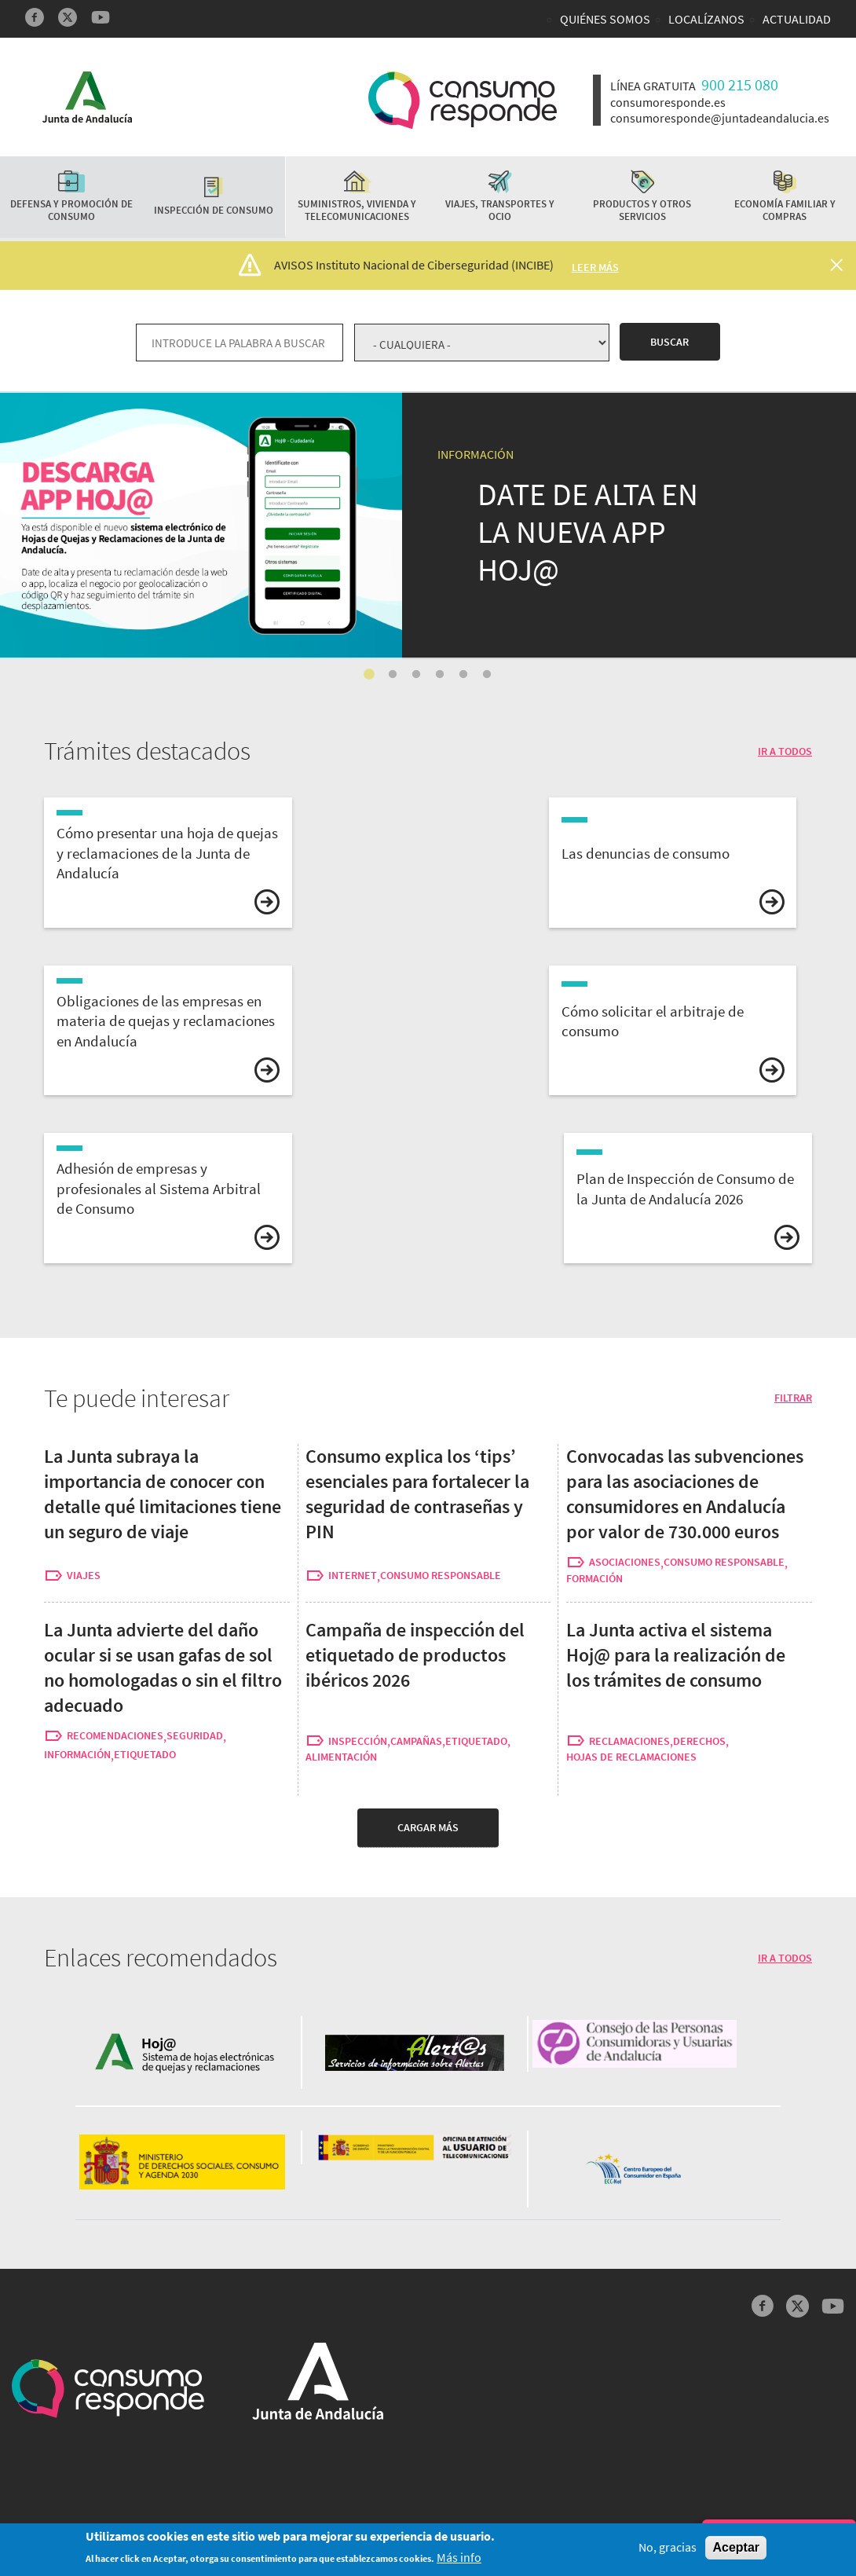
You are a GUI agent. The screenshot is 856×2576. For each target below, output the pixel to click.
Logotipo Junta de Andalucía (87, 97)
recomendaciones (115, 1735)
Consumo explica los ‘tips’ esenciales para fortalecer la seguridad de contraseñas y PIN (417, 1494)
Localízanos (706, 19)
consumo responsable (440, 1575)
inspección (357, 1741)
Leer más (595, 267)
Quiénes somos (605, 19)
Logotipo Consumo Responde (462, 100)
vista (168, 862)
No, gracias (667, 2548)
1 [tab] (369, 675)
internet (352, 1575)
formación (594, 1578)
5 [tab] (463, 675)
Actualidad (797, 19)
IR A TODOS (785, 751)
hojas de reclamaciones (631, 1757)
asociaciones (624, 1562)
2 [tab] (393, 675)
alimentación (341, 1757)
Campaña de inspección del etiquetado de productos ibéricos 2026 (415, 1655)
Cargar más (428, 1827)
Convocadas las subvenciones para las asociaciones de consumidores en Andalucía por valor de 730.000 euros (684, 1494)
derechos (699, 1741)
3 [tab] (416, 675)
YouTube (100, 17)
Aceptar (735, 2548)
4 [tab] (440, 675)
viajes (84, 1575)
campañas (416, 1741)
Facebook (34, 17)
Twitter (67, 17)
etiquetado (145, 1754)
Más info (459, 2557)
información (77, 1754)
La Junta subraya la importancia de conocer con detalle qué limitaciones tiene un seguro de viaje (162, 1494)
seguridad (194, 1735)
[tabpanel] (428, 525)
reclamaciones (629, 1741)
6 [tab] (487, 675)
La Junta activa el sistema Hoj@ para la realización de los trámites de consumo (249, 403)
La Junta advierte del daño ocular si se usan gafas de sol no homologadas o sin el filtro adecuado (163, 1667)
